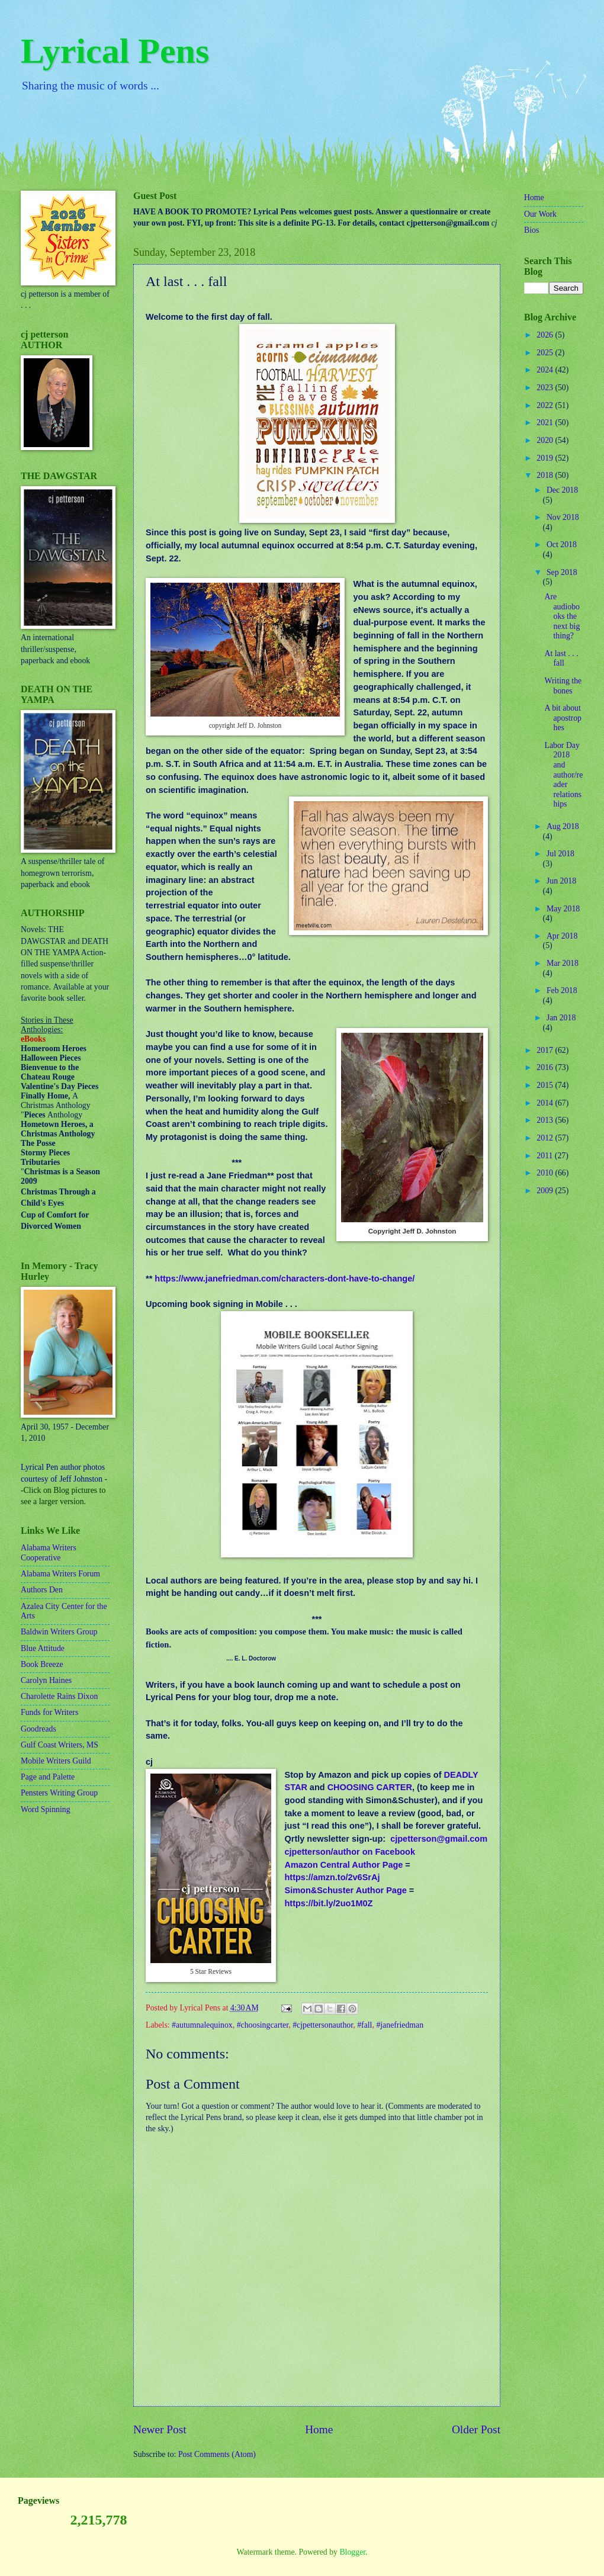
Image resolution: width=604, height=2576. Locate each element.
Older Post (476, 2429)
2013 (545, 1120)
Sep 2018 (562, 572)
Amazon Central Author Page (343, 1865)
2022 (545, 405)
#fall (364, 2025)
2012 (545, 1137)
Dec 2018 (562, 490)
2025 (545, 352)
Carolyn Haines (46, 1680)
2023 (545, 387)
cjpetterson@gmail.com (438, 1838)
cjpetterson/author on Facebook (349, 1851)
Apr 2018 (562, 936)
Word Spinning (45, 1809)
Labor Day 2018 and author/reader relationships (563, 774)
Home (319, 2429)
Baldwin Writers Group (59, 1631)
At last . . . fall (561, 658)
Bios (531, 230)
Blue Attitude (43, 1648)
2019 (545, 458)
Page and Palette (48, 1776)
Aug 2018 (563, 826)
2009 (545, 1190)
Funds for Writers (49, 1712)
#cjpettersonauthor (323, 2025)
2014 (545, 1103)
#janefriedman (399, 2025)
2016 (545, 1067)
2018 (545, 475)
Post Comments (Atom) (217, 2454)
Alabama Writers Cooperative (48, 1552)
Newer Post (160, 2429)
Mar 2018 (563, 963)
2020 (545, 440)
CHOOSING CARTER (369, 1787)
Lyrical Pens (115, 50)
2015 (545, 1085)
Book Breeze (42, 1664)
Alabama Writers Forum (60, 1573)
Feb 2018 (562, 990)
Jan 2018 (561, 1017)
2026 (545, 334)
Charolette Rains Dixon (59, 1696)
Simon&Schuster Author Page (345, 1890)
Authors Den (42, 1589)
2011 (545, 1155)
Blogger (352, 2552)
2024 (545, 369)
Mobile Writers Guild (56, 1760)
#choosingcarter (263, 2025)
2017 (545, 1050)
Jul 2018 (560, 853)
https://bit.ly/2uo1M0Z (328, 1903)
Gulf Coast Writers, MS (59, 1744)
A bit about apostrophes (562, 718)
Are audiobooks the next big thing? (562, 616)
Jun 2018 (561, 880)
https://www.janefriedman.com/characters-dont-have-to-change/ (285, 1278)
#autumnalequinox (202, 2025)
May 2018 (563, 908)
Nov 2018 (563, 517)
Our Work (540, 214)
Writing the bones (562, 685)
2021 (545, 422)
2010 (545, 1172)
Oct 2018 (562, 544)
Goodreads (38, 1728)
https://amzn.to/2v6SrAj (332, 1877)
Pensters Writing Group (59, 1792)
